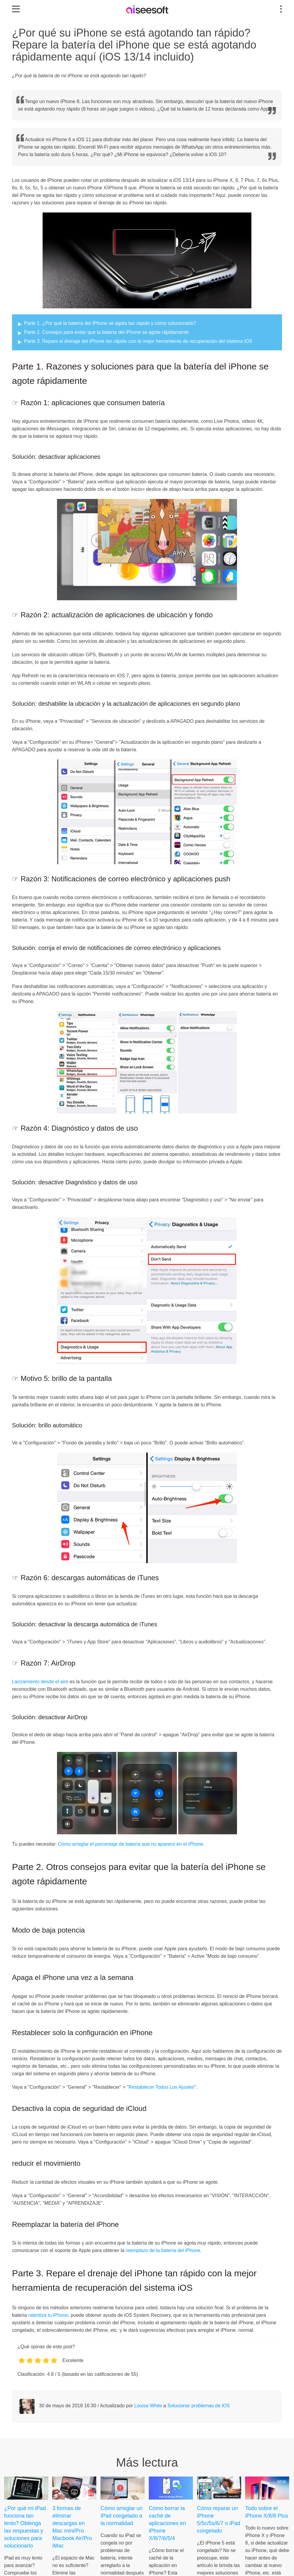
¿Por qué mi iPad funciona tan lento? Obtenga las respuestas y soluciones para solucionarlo (25, 2527)
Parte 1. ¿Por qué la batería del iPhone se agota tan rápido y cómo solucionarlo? (110, 323)
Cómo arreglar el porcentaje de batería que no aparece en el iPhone (130, 1844)
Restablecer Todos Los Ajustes (161, 2087)
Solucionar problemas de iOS (198, 2405)
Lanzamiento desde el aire (40, 1681)
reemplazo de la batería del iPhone (163, 2250)
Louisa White (148, 2405)
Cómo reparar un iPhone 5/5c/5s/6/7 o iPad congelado (218, 2519)
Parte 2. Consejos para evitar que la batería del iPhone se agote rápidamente (106, 332)
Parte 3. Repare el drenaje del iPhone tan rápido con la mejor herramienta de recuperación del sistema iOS (138, 341)
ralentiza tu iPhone (48, 2315)
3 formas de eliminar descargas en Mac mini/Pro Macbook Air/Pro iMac (72, 2527)
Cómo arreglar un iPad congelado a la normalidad (121, 2515)
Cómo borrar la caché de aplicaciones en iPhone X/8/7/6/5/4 (167, 2523)
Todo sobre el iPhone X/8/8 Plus (266, 2512)
